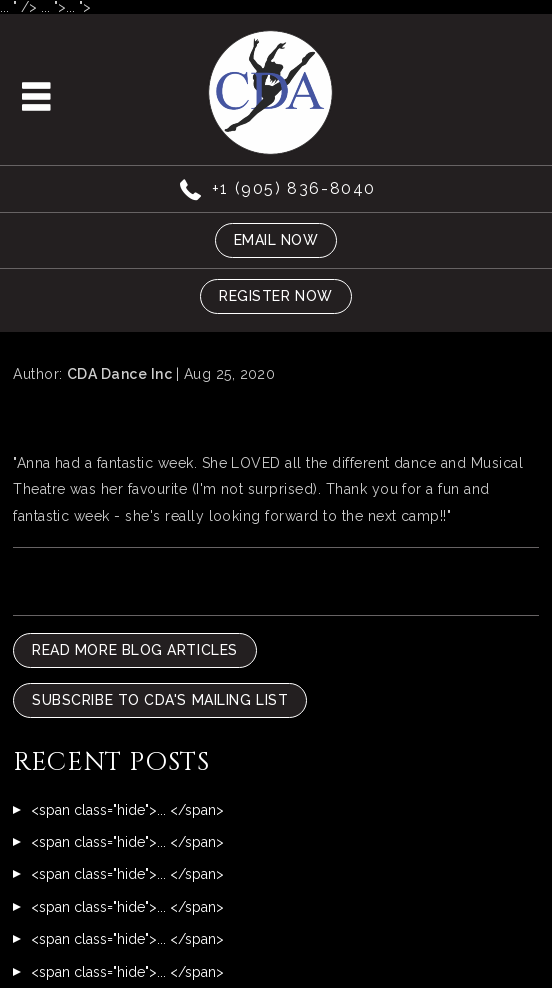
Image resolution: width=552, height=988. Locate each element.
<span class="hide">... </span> (127, 810)
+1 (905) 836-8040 (294, 188)
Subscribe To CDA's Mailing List (160, 700)
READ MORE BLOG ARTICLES (135, 650)
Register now (276, 296)
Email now (276, 240)
